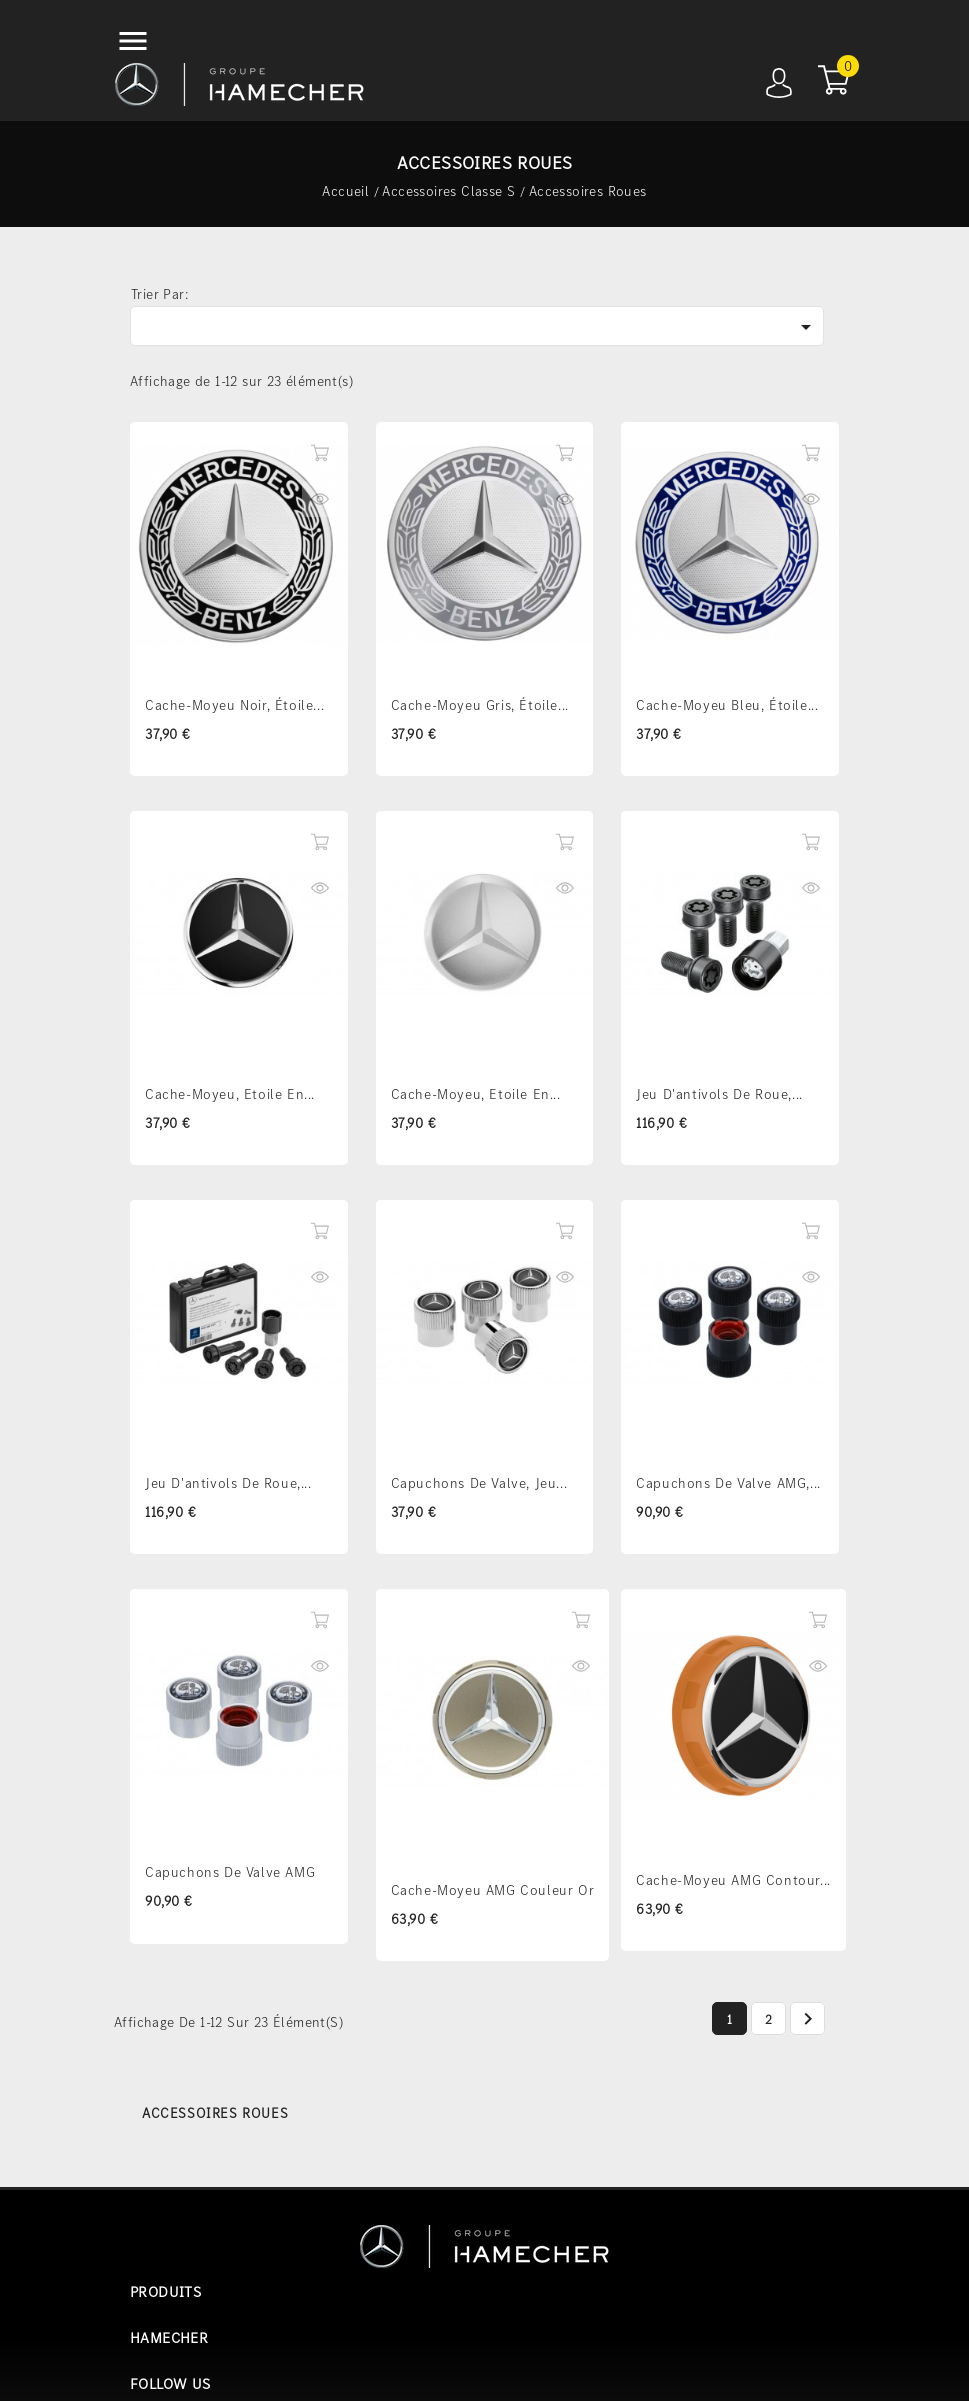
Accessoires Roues (215, 2113)
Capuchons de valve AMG (230, 1872)
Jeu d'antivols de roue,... (719, 1094)
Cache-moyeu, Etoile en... (230, 1094)
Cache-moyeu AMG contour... (733, 1880)
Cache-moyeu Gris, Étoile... (480, 705)
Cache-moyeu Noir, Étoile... (234, 705)
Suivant (808, 2020)
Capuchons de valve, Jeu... (479, 1483)
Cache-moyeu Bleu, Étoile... (727, 705)
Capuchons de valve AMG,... (728, 1483)
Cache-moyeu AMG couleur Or (493, 1890)
